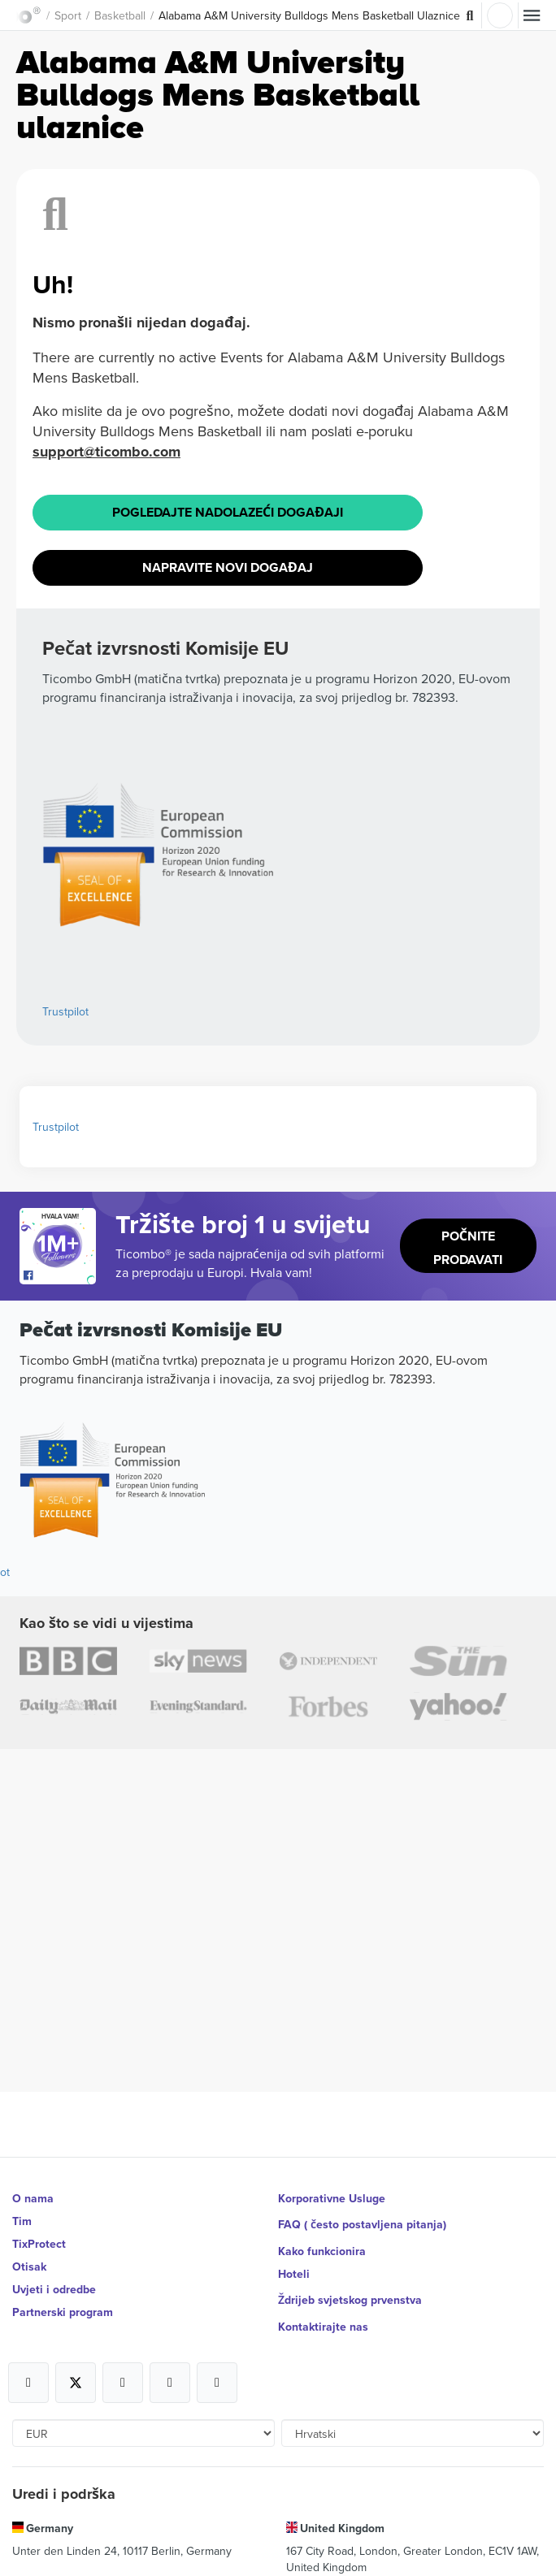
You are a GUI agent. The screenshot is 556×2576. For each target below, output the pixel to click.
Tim (22, 2221)
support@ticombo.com (106, 451)
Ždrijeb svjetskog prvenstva (350, 2300)
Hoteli (294, 2274)
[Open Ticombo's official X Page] (75, 2382)
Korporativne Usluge (331, 2198)
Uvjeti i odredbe (54, 2289)
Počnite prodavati (467, 1248)
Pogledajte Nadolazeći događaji (227, 512)
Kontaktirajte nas (323, 2326)
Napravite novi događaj (227, 567)
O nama (33, 2198)
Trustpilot (65, 1011)
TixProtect (39, 2244)
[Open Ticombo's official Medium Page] (170, 2382)
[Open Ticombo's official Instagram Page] (122, 2382)
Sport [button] (67, 15)
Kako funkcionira (322, 2251)
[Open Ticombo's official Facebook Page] (60, 1276)
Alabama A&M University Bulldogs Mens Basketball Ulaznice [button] (309, 15)
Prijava (500, 15)
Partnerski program (62, 2312)
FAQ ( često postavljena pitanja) (362, 2224)
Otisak (29, 2266)
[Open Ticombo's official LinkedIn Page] (217, 2382)
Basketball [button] (120, 15)
